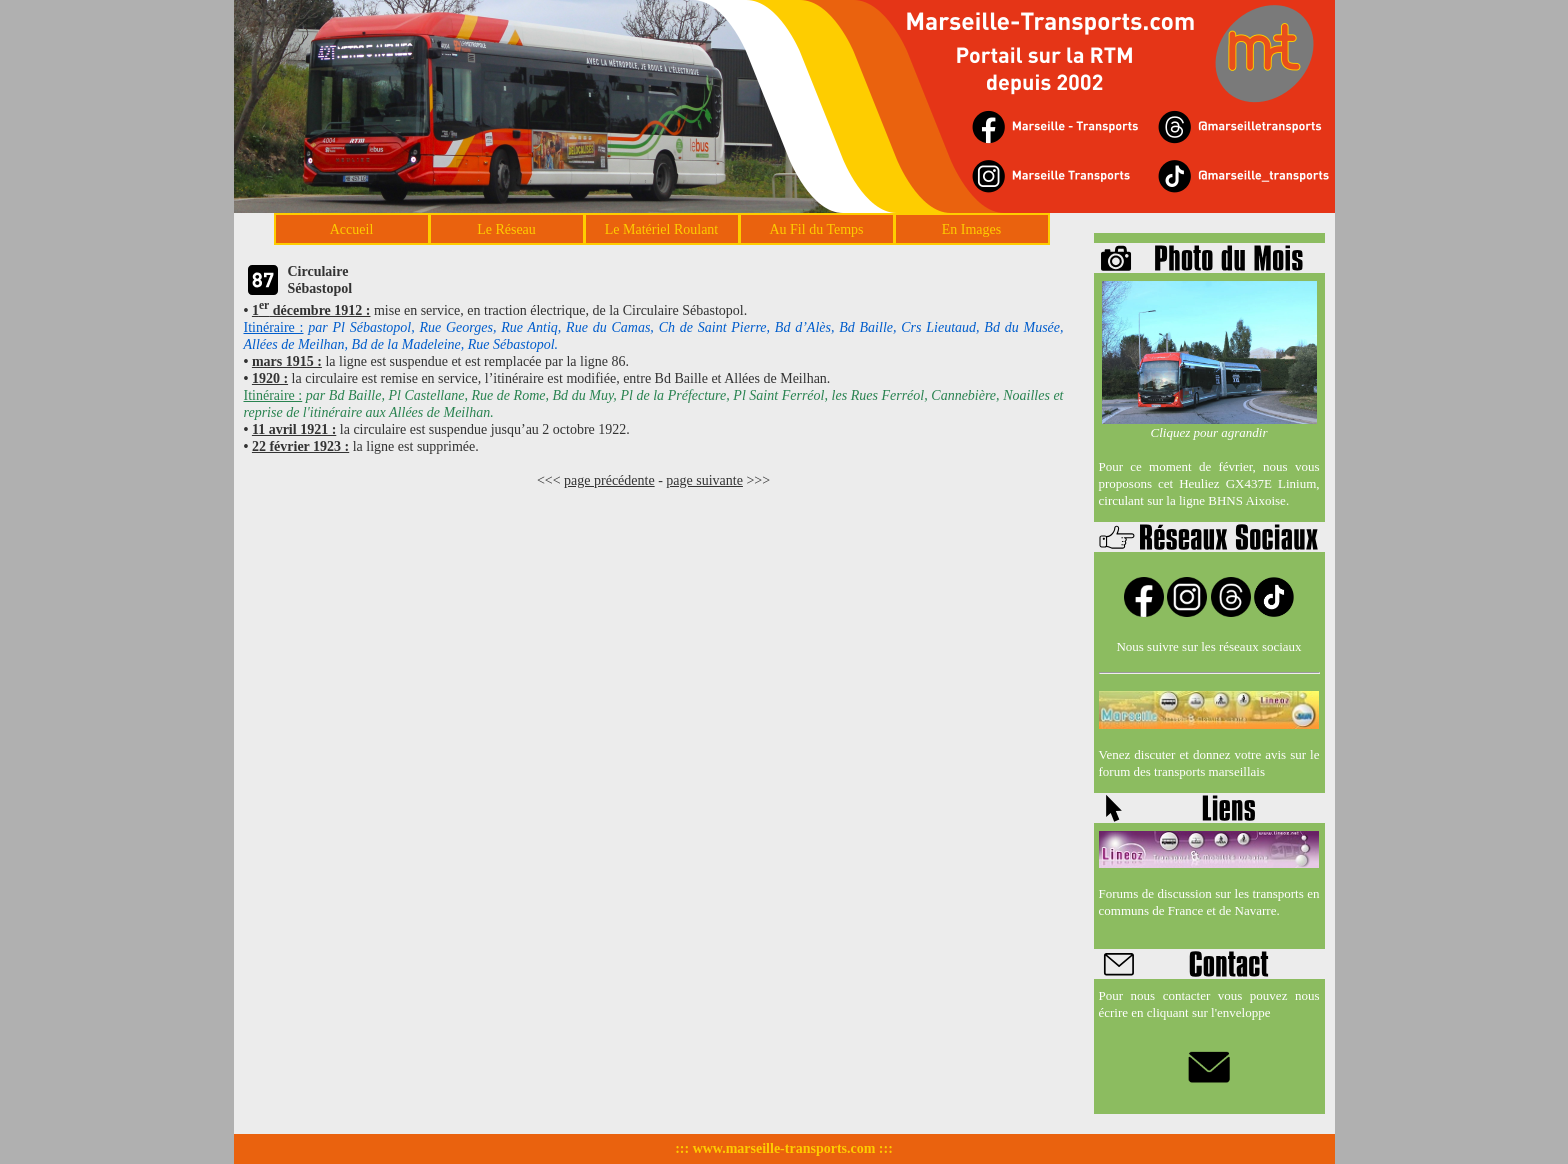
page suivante (704, 480)
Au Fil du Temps (816, 229)
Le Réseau (506, 229)
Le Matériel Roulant (662, 229)
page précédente (609, 480)
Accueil (352, 229)
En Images (971, 229)
